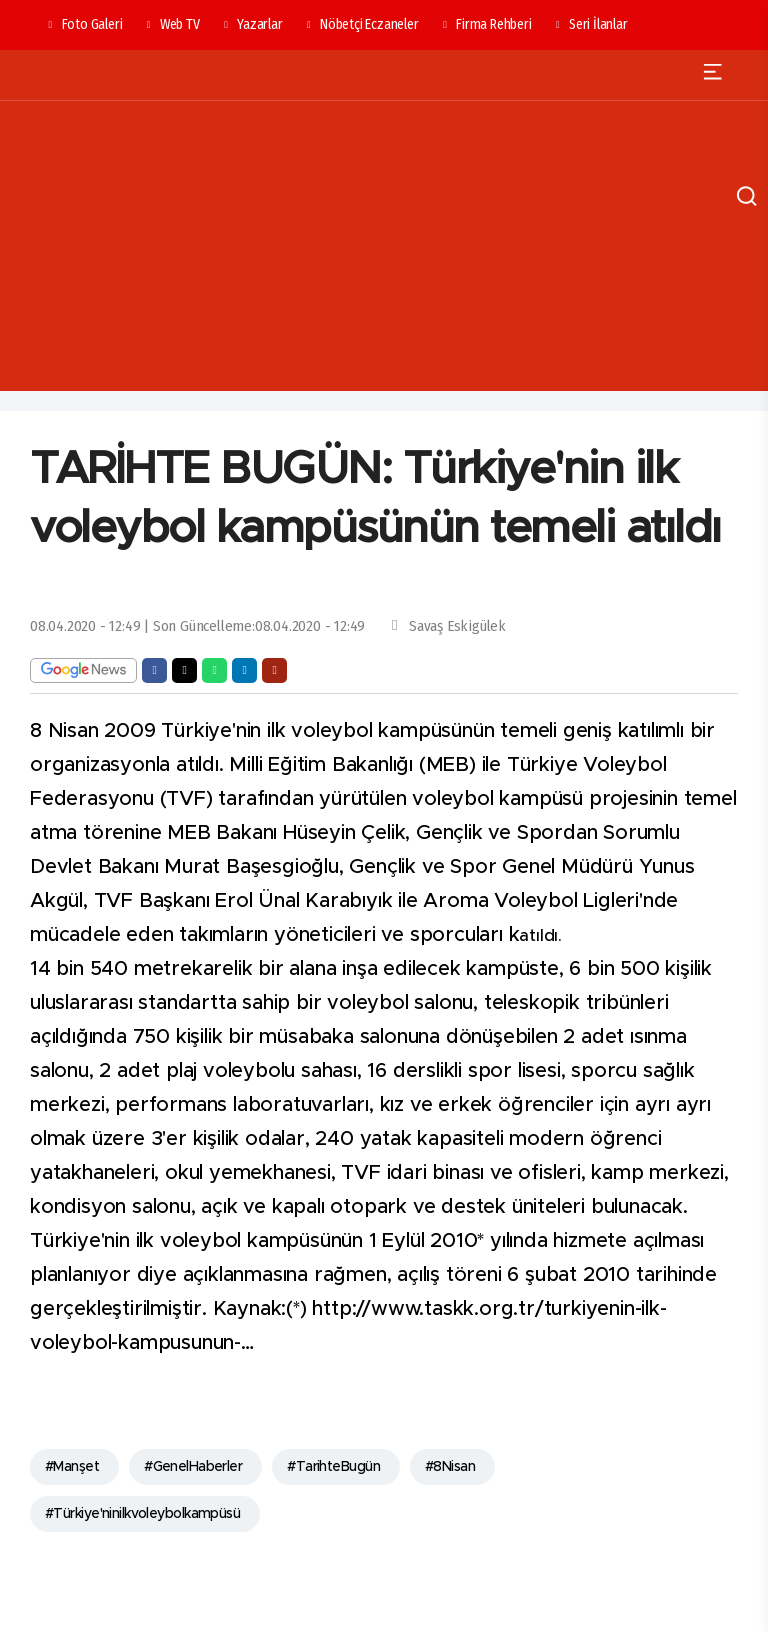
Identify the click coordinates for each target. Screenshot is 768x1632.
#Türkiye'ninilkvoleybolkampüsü (142, 1514)
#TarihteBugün (333, 1467)
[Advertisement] (384, 251)
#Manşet (72, 1467)
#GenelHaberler (193, 1467)
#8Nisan (450, 1467)
